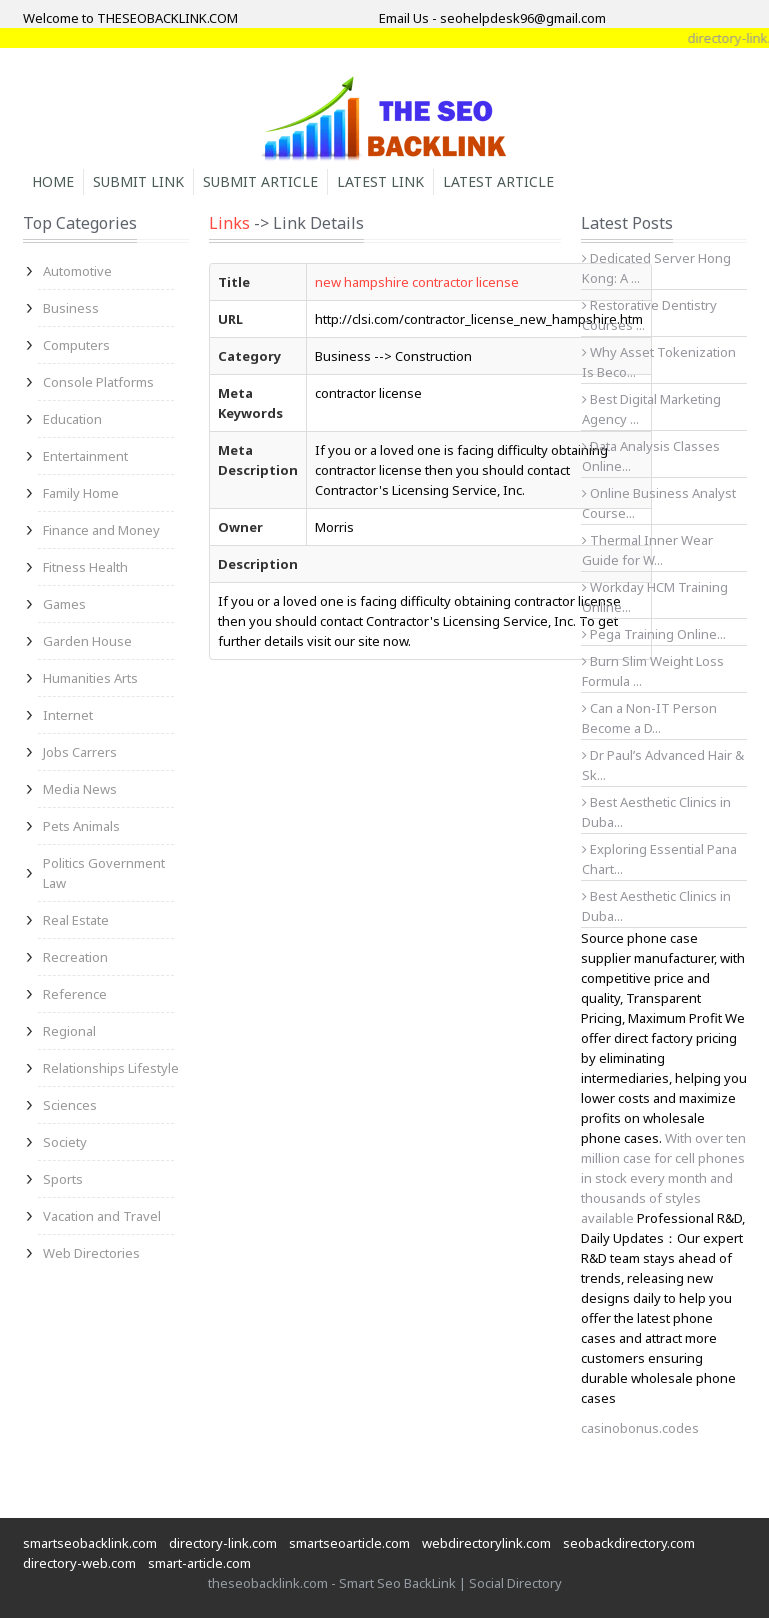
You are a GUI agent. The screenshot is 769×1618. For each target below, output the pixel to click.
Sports (63, 1179)
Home (53, 181)
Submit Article (260, 181)
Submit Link (138, 181)
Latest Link (380, 181)
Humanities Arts (90, 678)
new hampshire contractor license (417, 282)
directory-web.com (79, 1563)
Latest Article (498, 181)
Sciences (70, 1105)
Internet (68, 715)
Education (72, 419)
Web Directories (91, 1253)
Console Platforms (98, 382)
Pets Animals (81, 826)
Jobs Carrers (80, 752)
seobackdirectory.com (629, 1543)
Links (229, 223)
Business (71, 308)
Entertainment (85, 456)
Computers (76, 345)
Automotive (77, 271)
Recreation (75, 957)
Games (64, 604)
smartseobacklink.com (90, 1543)
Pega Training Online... (654, 634)
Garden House (87, 641)
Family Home (81, 493)
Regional (69, 1031)
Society (65, 1142)
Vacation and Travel (102, 1216)
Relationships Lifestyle (111, 1068)
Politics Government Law (104, 873)
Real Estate (76, 920)
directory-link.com (223, 1543)
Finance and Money (101, 530)
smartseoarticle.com (349, 1543)
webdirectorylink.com (486, 1543)
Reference (75, 994)
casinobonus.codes (640, 1428)
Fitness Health (85, 567)
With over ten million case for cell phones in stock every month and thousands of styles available (663, 1178)
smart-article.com (199, 1563)
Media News (80, 789)
